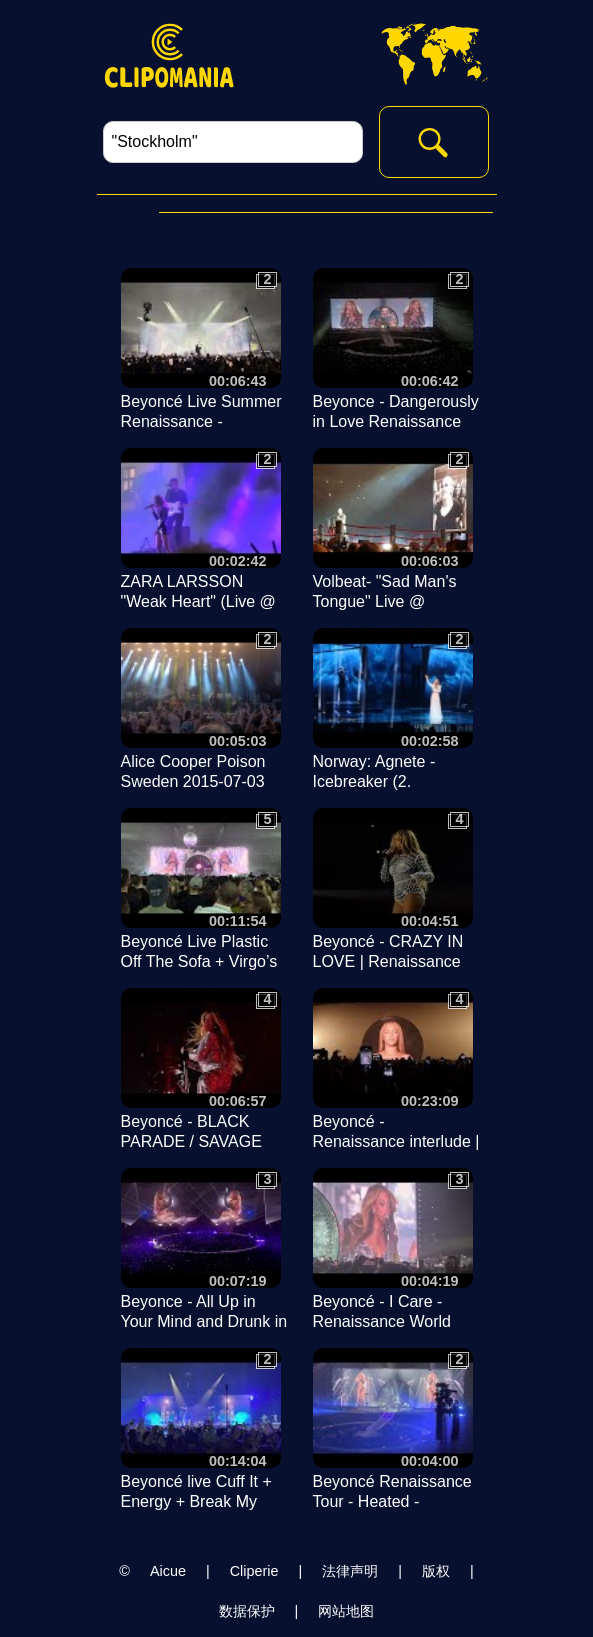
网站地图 (346, 1611)
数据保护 (247, 1611)
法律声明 (350, 1571)
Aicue (168, 1571)
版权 (436, 1571)
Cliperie (254, 1571)
